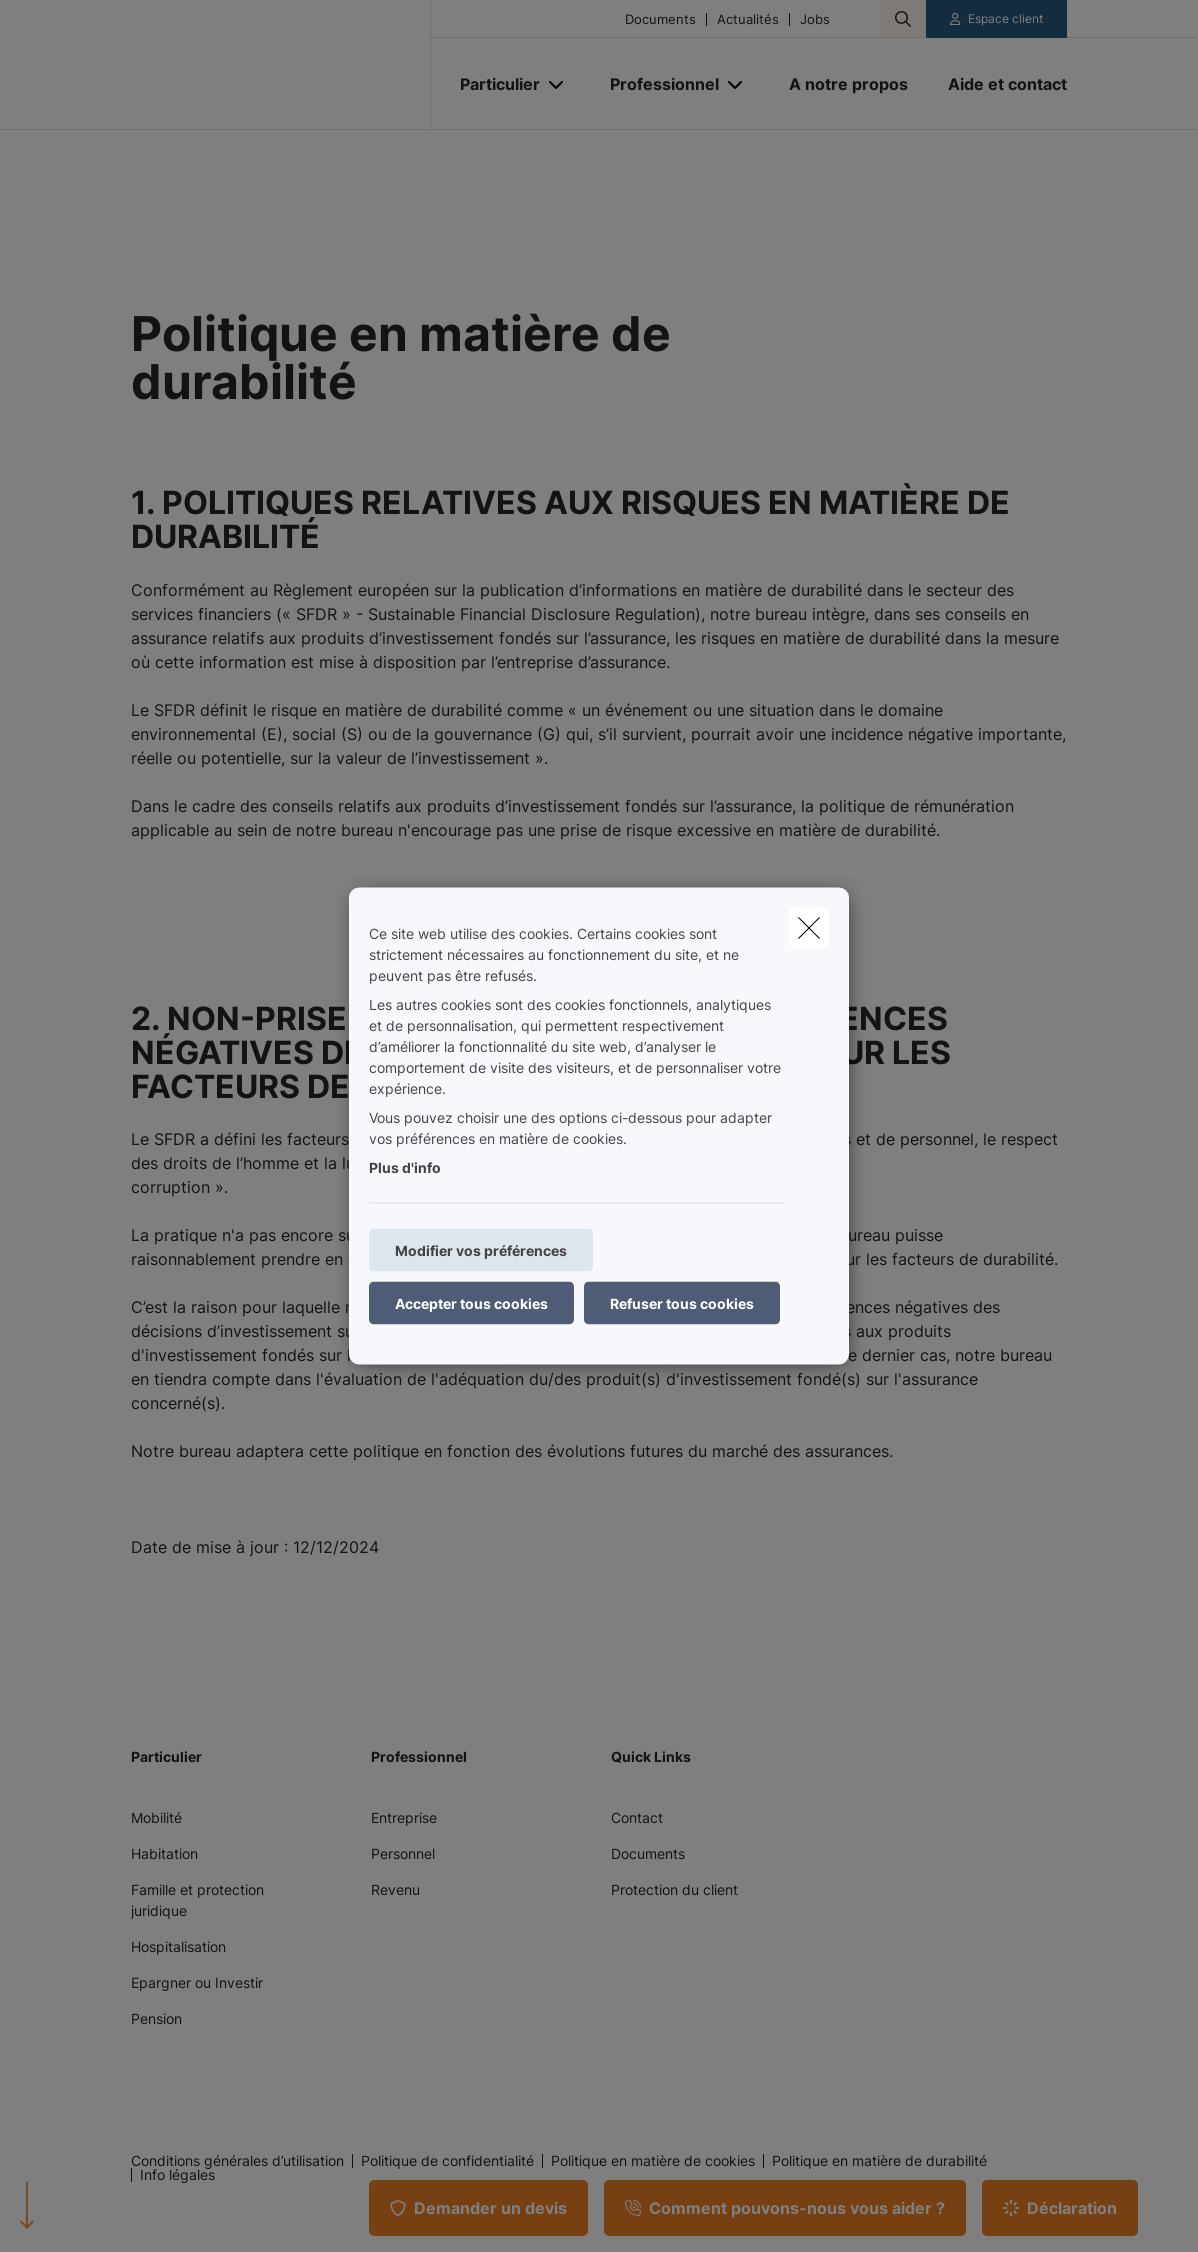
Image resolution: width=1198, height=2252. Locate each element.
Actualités (748, 19)
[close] (809, 928)
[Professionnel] (657, 84)
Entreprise (404, 1817)
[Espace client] (997, 19)
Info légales (177, 2175)
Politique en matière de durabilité (879, 2161)
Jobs (815, 19)
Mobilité (156, 1817)
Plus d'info (405, 1167)
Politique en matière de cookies (653, 2161)
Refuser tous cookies (682, 1303)
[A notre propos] (848, 84)
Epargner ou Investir (197, 1982)
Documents (660, 19)
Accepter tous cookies (471, 1303)
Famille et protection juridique (197, 1900)
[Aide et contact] (997, 84)
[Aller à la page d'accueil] (281, 65)
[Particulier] (492, 84)
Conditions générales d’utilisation (237, 2161)
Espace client (1005, 18)
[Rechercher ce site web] (903, 19)
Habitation (164, 1853)
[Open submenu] (557, 84)
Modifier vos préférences (481, 1250)
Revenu (395, 1889)
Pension (156, 2018)
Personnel (403, 1853)
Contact (637, 1817)
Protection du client (674, 1889)
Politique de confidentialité (447, 2161)
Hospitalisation (178, 1946)
